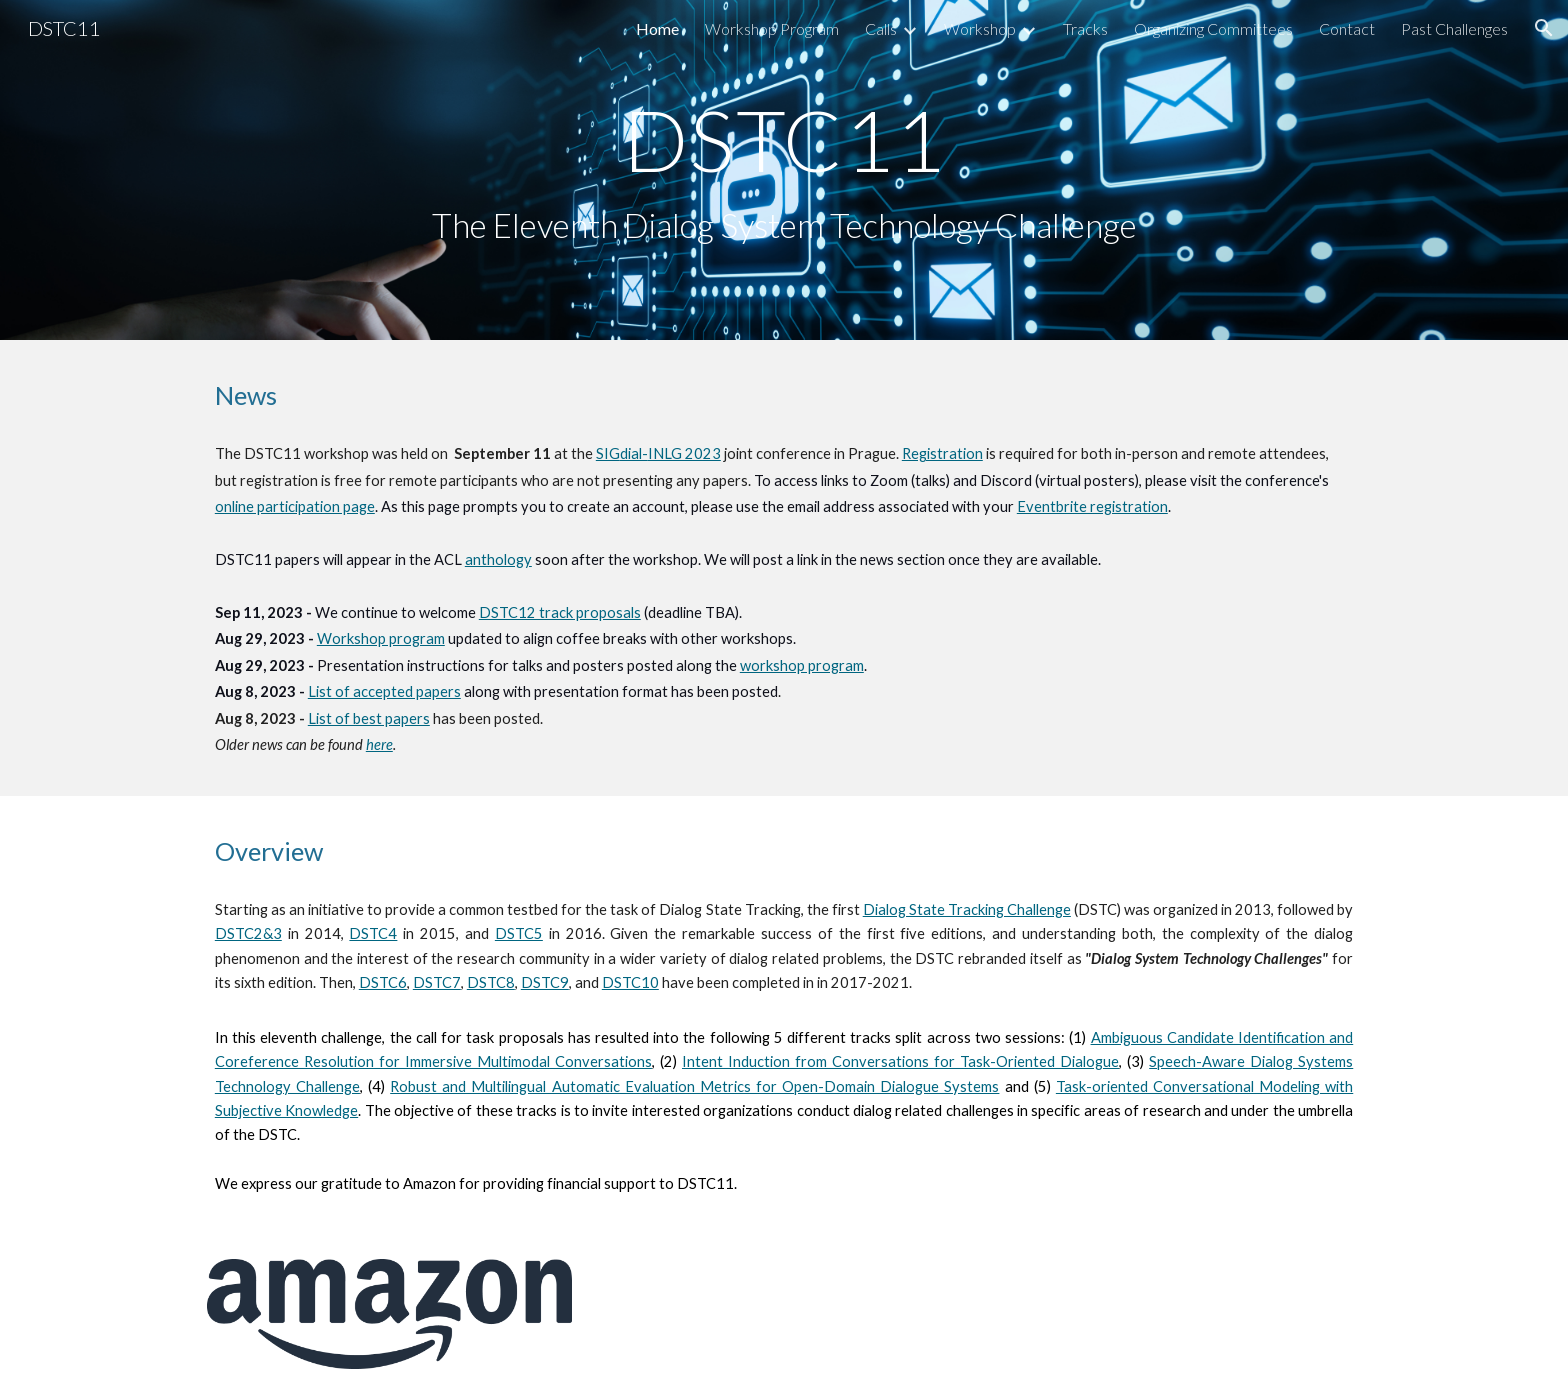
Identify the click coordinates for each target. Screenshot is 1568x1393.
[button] (1544, 28)
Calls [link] (881, 28)
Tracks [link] (1085, 28)
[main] (784, 170)
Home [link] (657, 28)
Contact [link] (1347, 28)
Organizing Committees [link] (1213, 28)
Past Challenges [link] (1454, 28)
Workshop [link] (980, 28)
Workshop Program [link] (772, 28)
